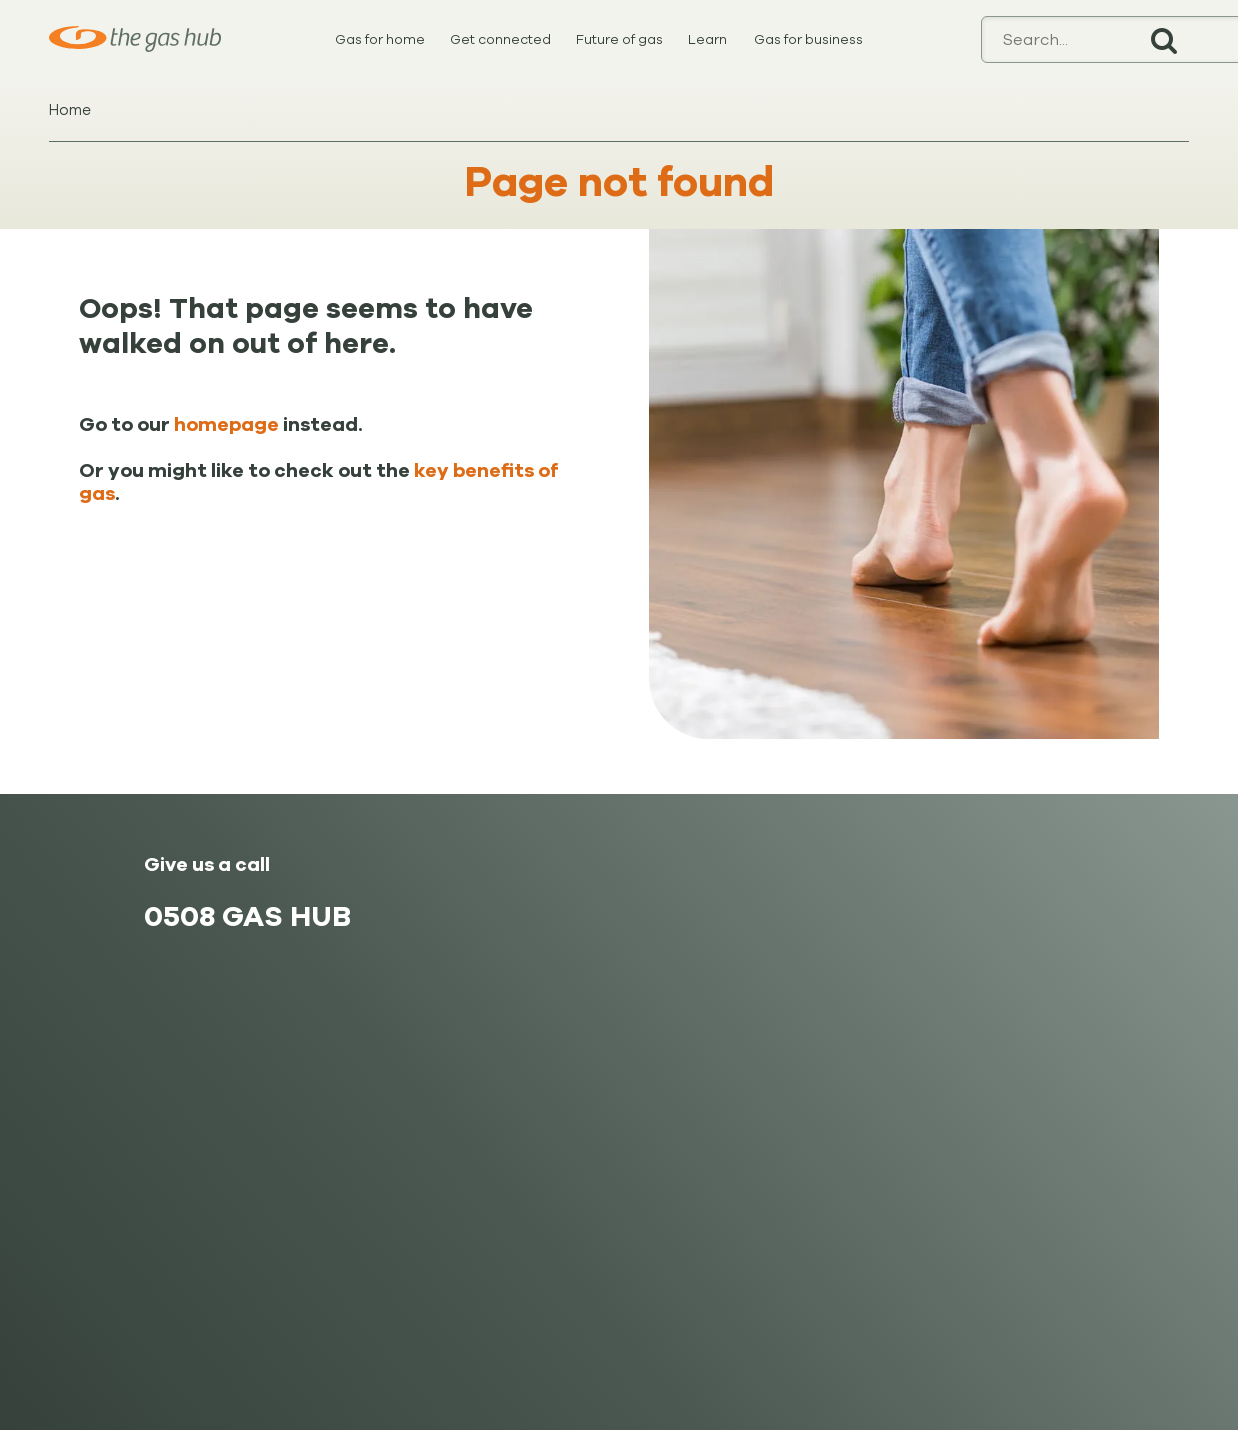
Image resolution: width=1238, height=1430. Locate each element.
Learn (707, 39)
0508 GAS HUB (247, 916)
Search (1164, 39)
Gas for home (380, 39)
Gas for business (808, 39)
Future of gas (619, 39)
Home (70, 110)
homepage (226, 425)
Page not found (619, 182)
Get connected (500, 39)
